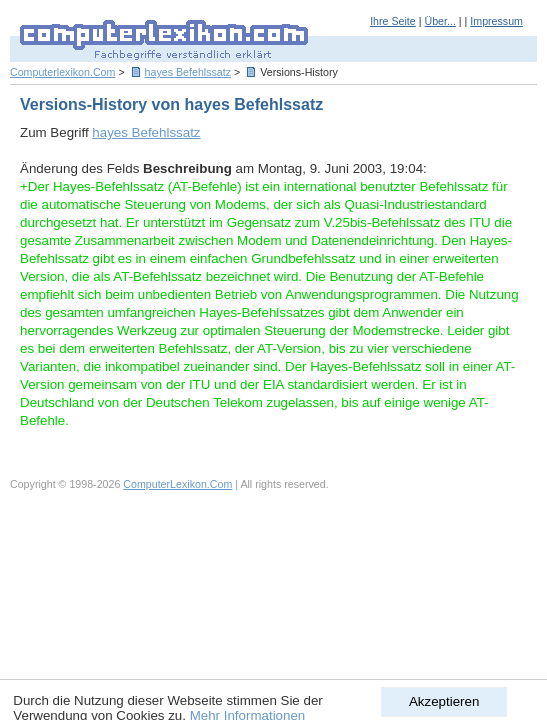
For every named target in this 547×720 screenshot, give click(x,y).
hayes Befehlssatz (188, 72)
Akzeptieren (444, 701)
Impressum (496, 21)
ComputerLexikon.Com (177, 484)
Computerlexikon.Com (62, 72)
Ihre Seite (393, 21)
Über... (439, 21)
